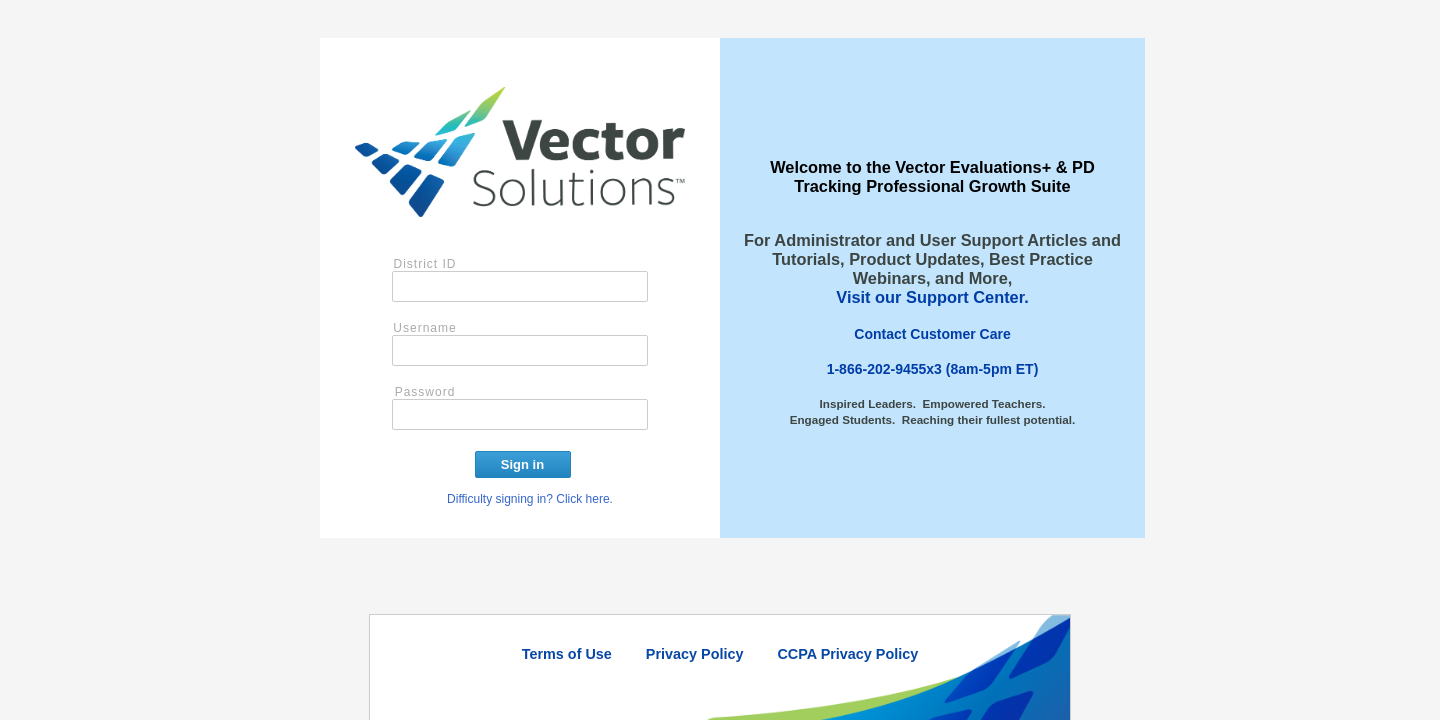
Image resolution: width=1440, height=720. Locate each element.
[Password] (520, 414)
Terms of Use (567, 654)
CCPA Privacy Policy (847, 654)
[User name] (520, 350)
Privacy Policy (695, 654)
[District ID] (520, 286)
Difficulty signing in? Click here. (530, 499)
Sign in (522, 464)
